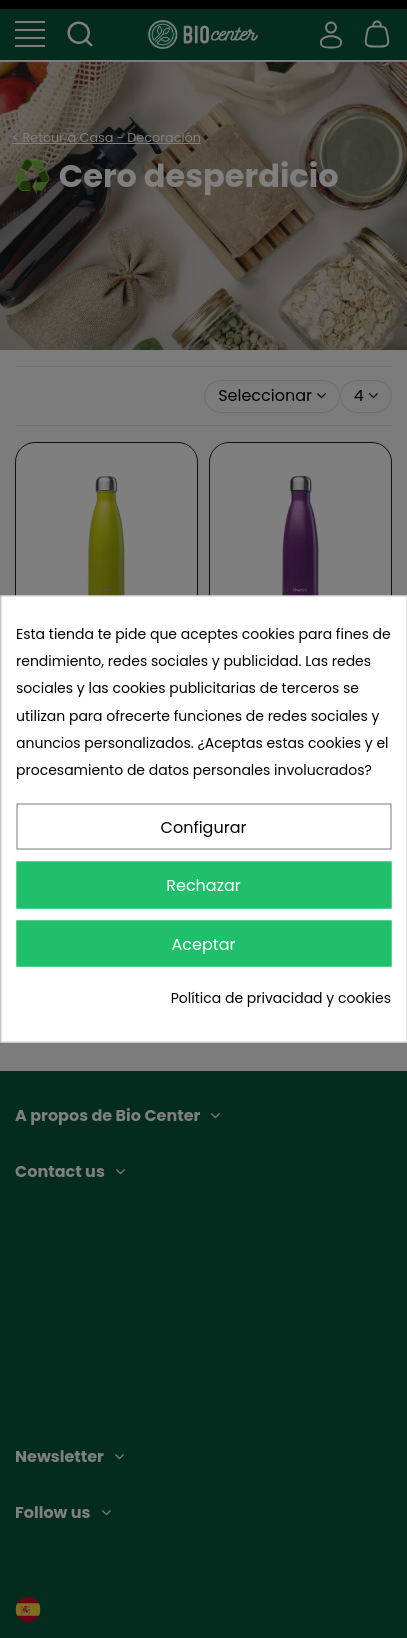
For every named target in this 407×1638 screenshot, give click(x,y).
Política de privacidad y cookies (281, 997)
